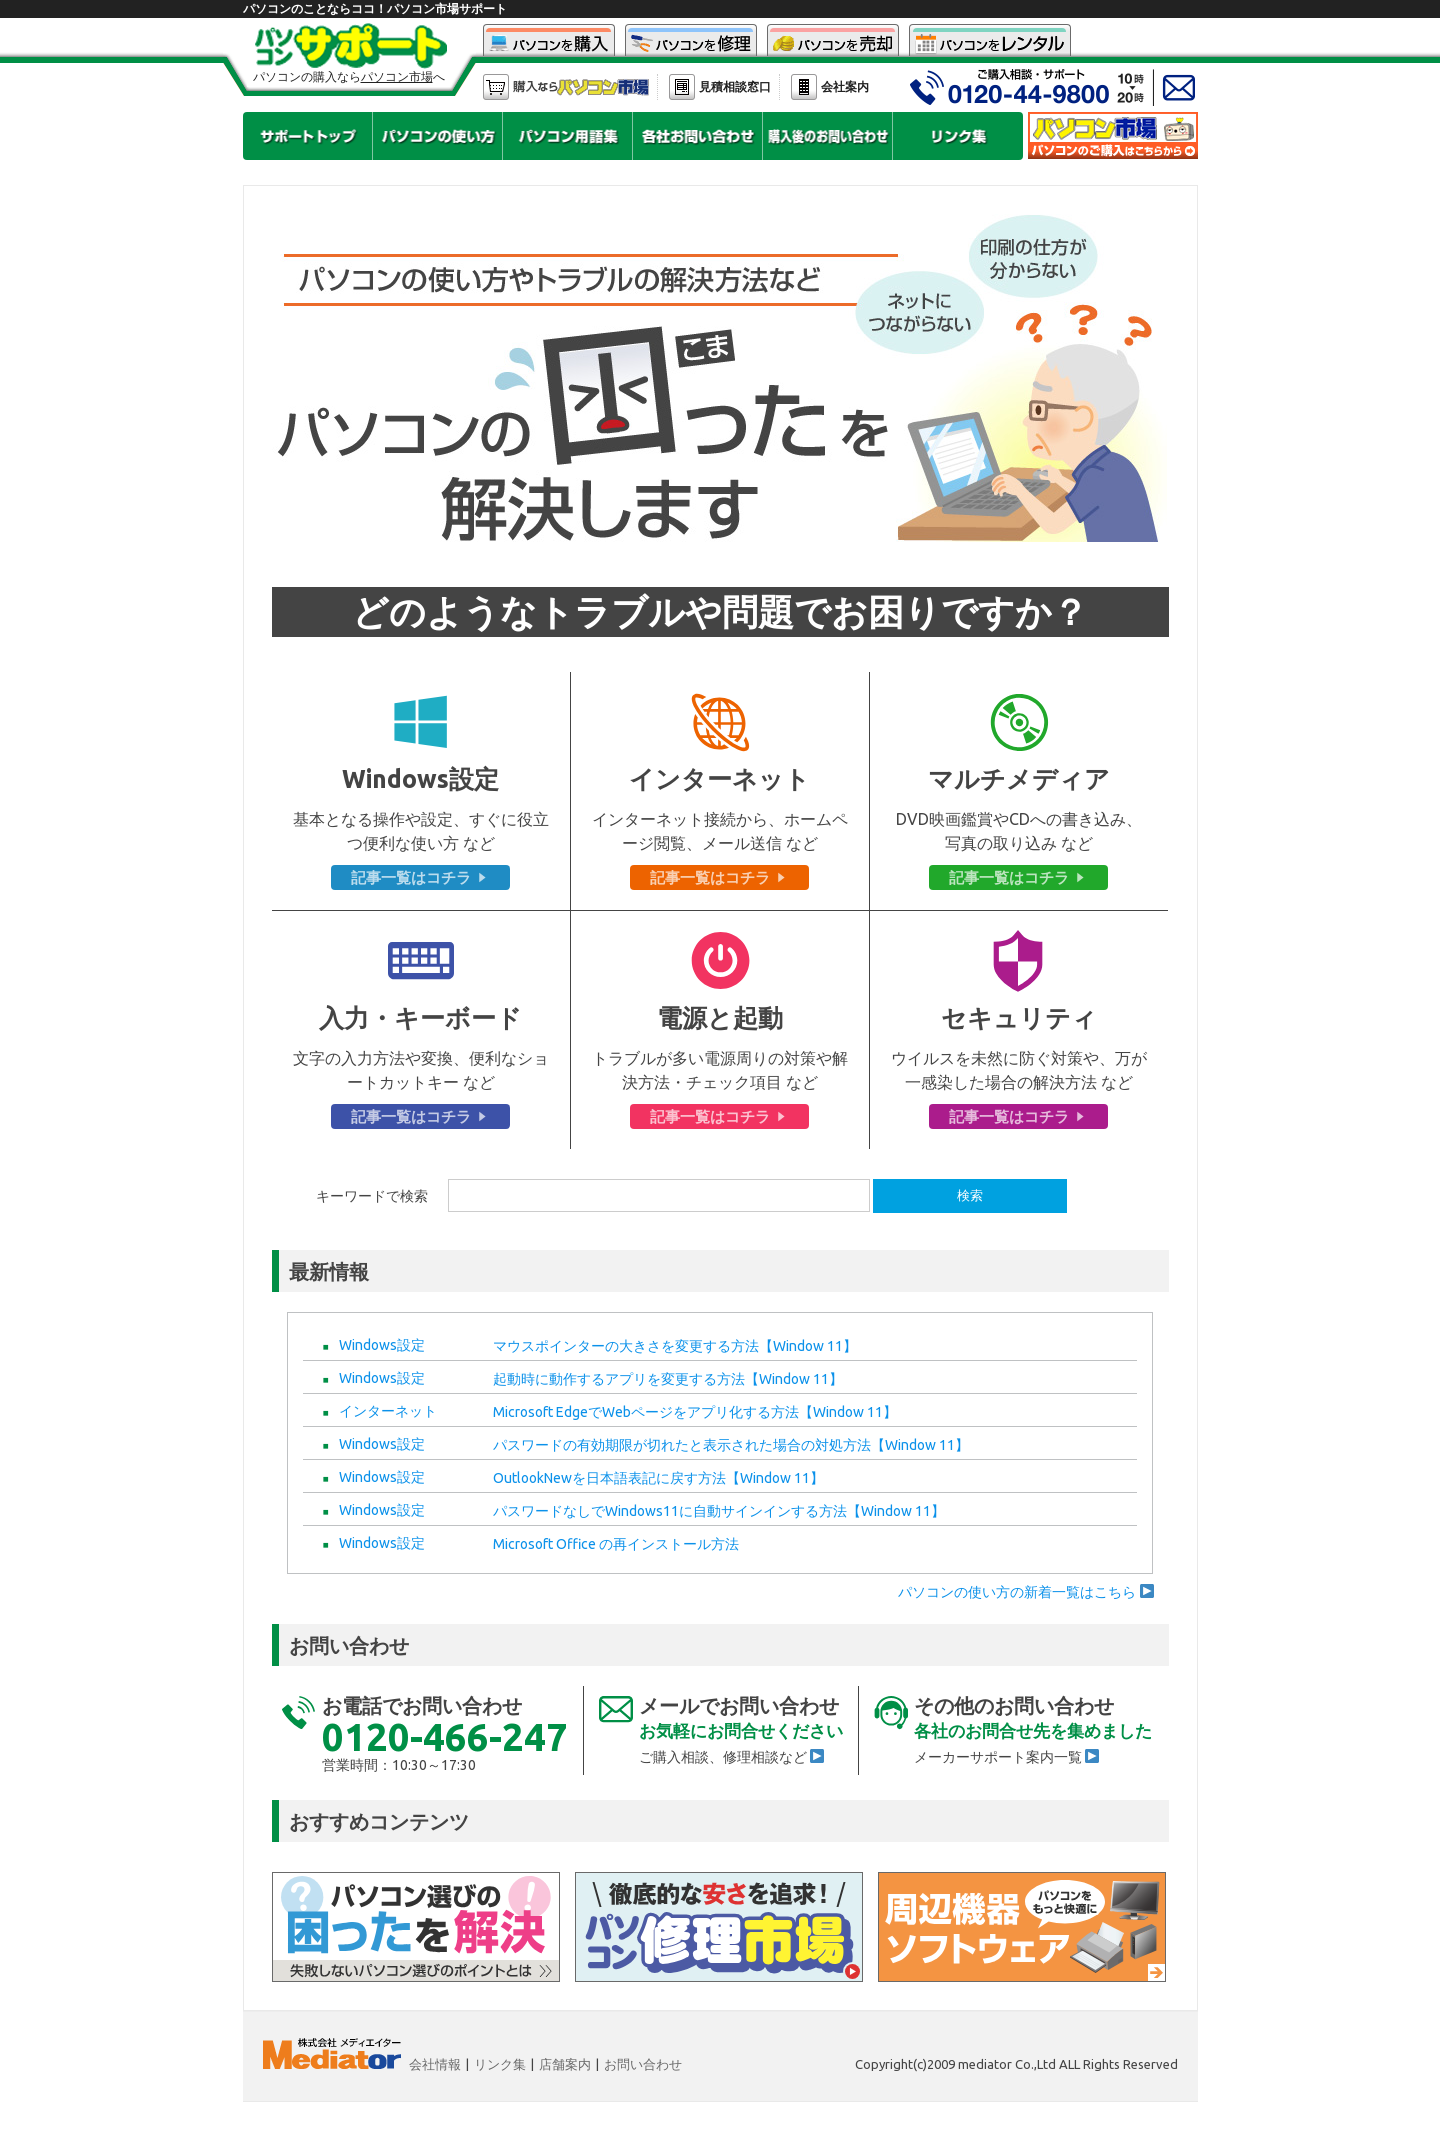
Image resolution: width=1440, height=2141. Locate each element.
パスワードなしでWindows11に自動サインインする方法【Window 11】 (719, 1511)
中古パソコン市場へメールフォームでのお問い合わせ (1178, 87)
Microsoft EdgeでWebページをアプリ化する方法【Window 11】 (695, 1412)
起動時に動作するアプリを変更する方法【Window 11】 (668, 1379)
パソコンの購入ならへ (349, 77)
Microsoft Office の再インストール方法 (616, 1544)
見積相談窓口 (735, 86)
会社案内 (845, 86)
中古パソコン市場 (1113, 136)
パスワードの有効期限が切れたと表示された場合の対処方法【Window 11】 (731, 1445)
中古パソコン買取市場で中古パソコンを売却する (833, 40)
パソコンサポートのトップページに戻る (307, 136)
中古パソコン (549, 40)
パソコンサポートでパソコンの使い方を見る (437, 136)
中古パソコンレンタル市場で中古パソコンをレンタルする (990, 40)
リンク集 (500, 2064)
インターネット (388, 1411)
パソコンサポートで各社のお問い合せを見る (697, 136)
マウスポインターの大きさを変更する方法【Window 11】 (675, 1346)
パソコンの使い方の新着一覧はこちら (1026, 1592)
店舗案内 (565, 2064)
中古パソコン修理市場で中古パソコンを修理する (691, 40)
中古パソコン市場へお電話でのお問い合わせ (1010, 87)
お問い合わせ (643, 2064)
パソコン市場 (566, 87)
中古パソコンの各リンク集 (957, 136)
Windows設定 (382, 1345)
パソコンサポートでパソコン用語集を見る (567, 136)
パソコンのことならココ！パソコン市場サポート (375, 8)
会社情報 (435, 2064)
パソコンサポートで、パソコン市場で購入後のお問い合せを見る (827, 136)
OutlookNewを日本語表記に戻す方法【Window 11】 (658, 1478)
